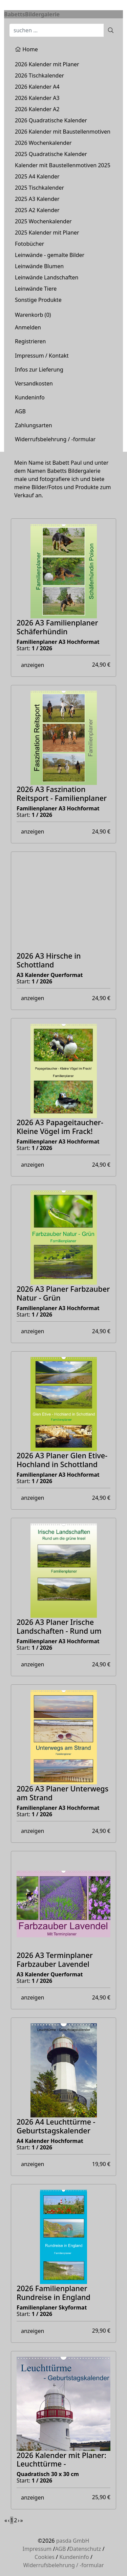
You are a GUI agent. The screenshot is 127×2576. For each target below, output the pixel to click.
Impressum (37, 2549)
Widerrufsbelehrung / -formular (55, 439)
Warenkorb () (33, 315)
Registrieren (30, 341)
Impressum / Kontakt (42, 355)
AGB (20, 411)
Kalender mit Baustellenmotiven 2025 (62, 165)
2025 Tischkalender (39, 187)
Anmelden (28, 327)
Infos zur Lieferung (39, 369)
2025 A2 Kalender (37, 210)
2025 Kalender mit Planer (47, 232)
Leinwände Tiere (36, 288)
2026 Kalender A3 (37, 98)
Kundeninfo (30, 397)
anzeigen (32, 665)
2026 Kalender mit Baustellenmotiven (62, 131)
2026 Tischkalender (39, 75)
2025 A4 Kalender (37, 176)
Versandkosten (34, 383)
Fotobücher (29, 243)
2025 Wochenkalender (43, 221)
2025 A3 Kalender (37, 199)
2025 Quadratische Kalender (51, 154)
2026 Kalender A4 (37, 86)
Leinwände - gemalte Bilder (49, 255)
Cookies (45, 2557)
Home (26, 49)
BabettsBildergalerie (32, 14)
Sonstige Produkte (38, 300)
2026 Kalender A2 (37, 109)
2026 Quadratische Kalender (51, 120)
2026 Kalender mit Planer (47, 64)
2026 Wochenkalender (43, 143)
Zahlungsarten (33, 425)
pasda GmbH (72, 2540)
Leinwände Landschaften (46, 277)
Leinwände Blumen (39, 266)
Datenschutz (85, 2549)
